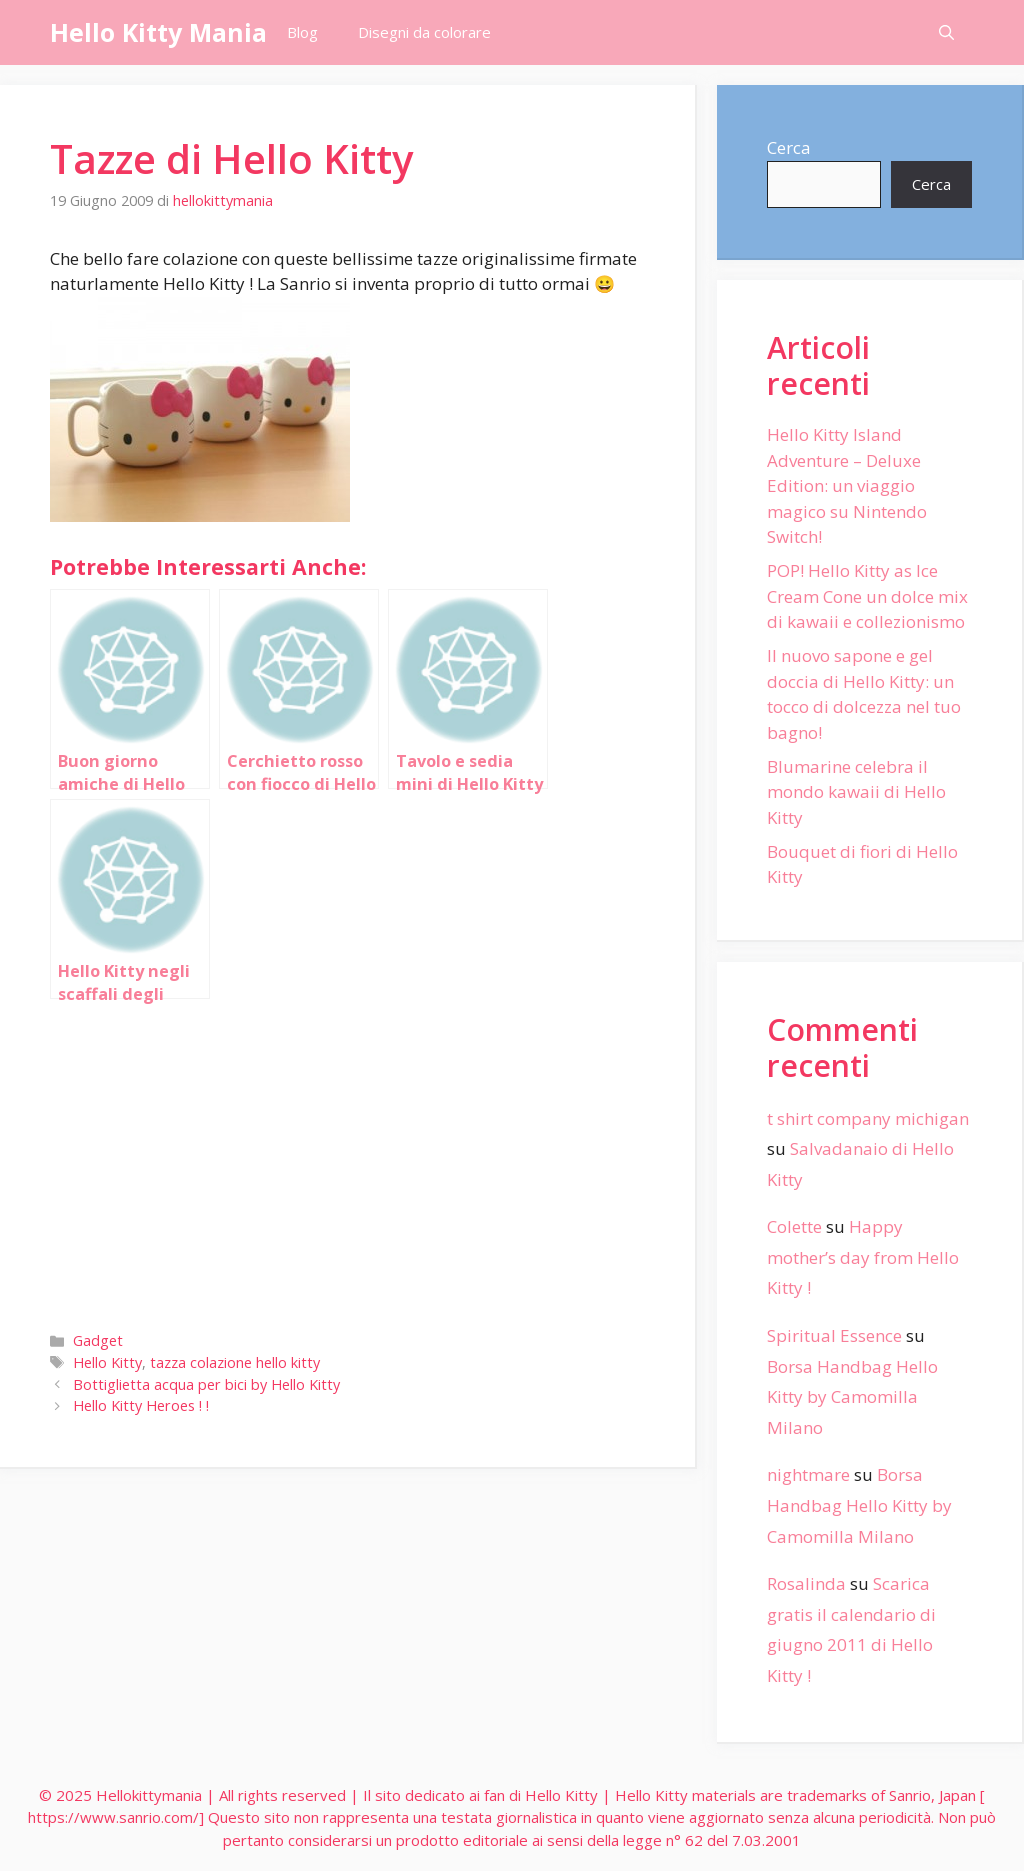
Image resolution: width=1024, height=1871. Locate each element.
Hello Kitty (107, 1362)
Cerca (789, 147)
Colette (794, 1226)
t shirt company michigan (868, 1118)
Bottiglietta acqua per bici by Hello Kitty (206, 1384)
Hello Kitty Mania (158, 32)
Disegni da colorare (424, 32)
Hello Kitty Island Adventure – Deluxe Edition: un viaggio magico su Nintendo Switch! (847, 485)
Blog (302, 32)
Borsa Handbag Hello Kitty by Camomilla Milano (852, 1397)
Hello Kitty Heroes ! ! (141, 1405)
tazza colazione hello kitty (235, 1362)
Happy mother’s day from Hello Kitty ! (863, 1257)
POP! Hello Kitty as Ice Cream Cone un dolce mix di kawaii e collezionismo (867, 596)
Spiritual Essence (834, 1335)
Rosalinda (806, 1583)
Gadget (98, 1340)
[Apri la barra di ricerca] (946, 32)
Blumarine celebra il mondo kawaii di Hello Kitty (856, 792)
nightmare (808, 1474)
